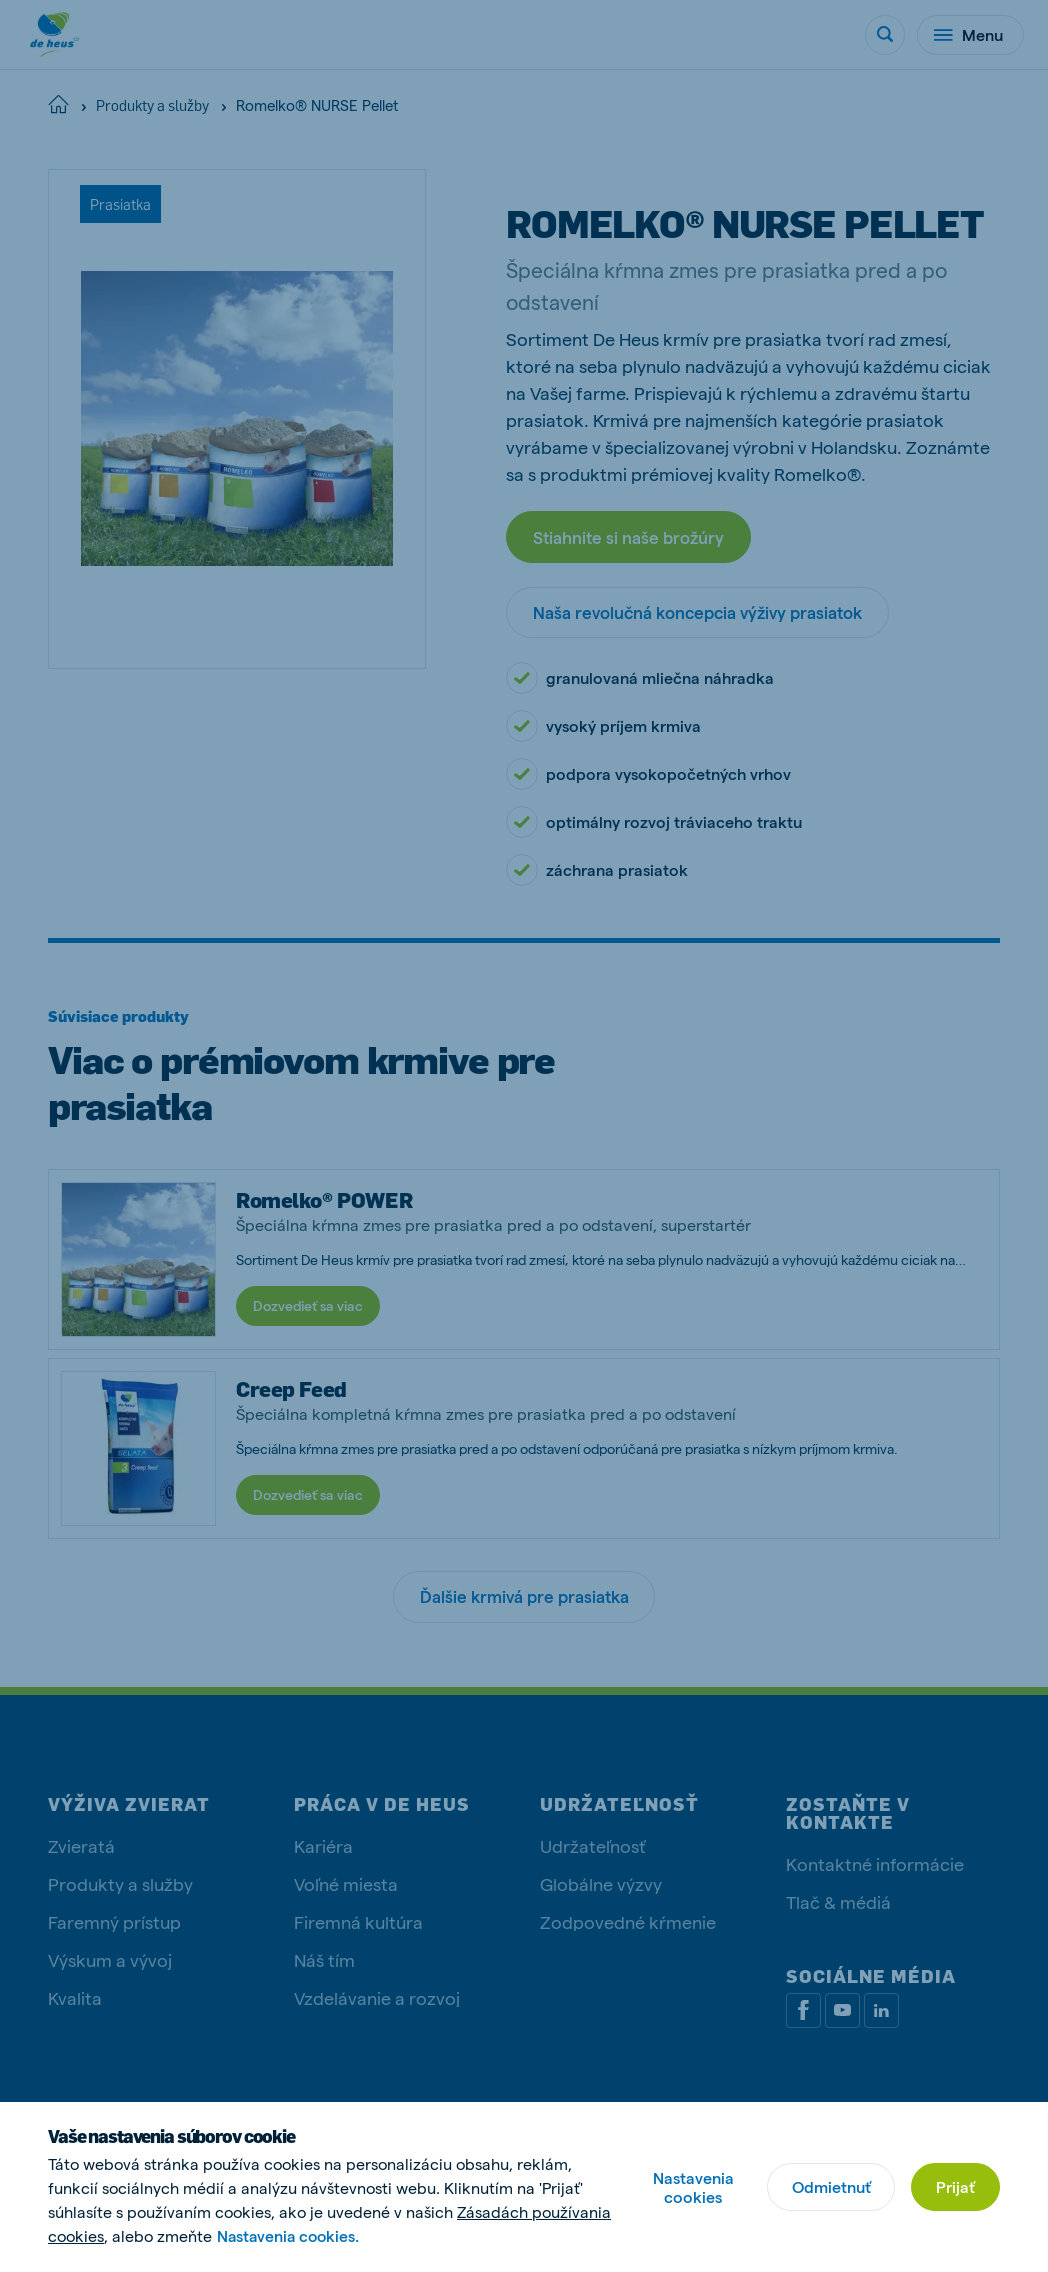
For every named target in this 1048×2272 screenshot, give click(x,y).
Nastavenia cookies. (290, 2235)
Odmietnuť (830, 2186)
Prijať (955, 2186)
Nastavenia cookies (692, 2187)
